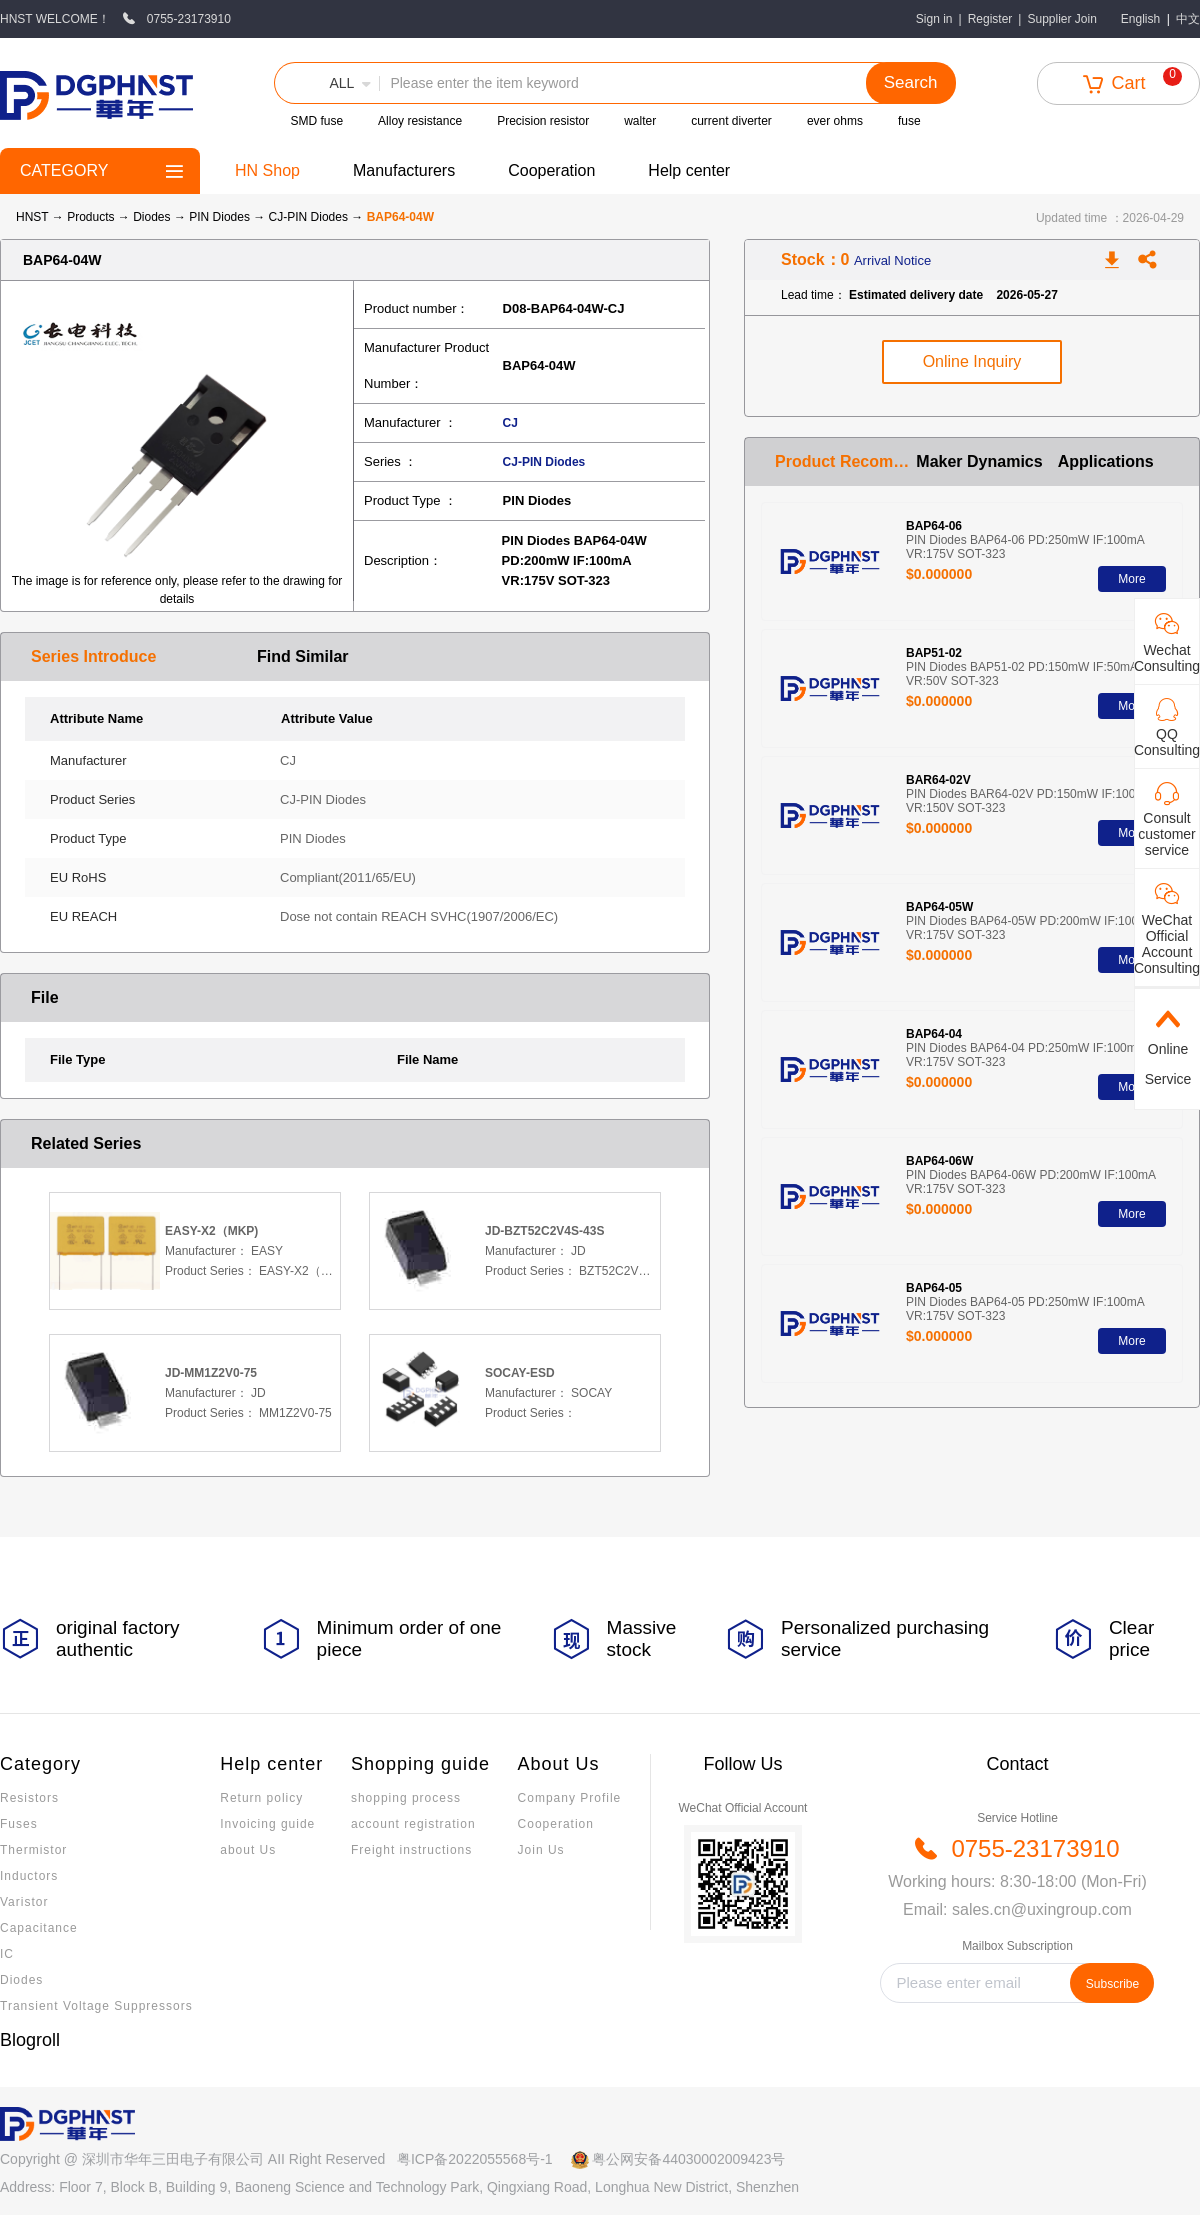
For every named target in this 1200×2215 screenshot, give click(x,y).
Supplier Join (1061, 19)
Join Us (541, 1850)
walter (640, 121)
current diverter (731, 121)
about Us (248, 1850)
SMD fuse (316, 121)
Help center (689, 170)
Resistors (29, 1798)
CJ (510, 423)
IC (7, 1954)
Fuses (19, 1824)
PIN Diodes (221, 217)
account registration (413, 1824)
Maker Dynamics (979, 461)
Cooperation (551, 170)
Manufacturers (404, 170)
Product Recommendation (845, 461)
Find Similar (303, 656)
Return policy (261, 1798)
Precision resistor (543, 121)
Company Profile (570, 1798)
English (1140, 19)
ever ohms (835, 121)
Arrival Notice (892, 260)
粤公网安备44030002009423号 (688, 2159)
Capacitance (39, 1928)
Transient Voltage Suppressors (96, 2006)
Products (90, 217)
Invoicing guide (267, 1824)
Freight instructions (411, 1850)
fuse (909, 121)
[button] (327, 83)
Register (990, 19)
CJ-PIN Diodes (310, 217)
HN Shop (267, 170)
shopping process (406, 1798)
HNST (32, 217)
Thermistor (33, 1850)
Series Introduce (93, 656)
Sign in (934, 19)
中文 (1188, 19)
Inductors (29, 1876)
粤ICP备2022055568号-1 (475, 2159)
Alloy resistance (420, 121)
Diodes (153, 217)
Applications (1106, 461)
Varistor (24, 1902)
